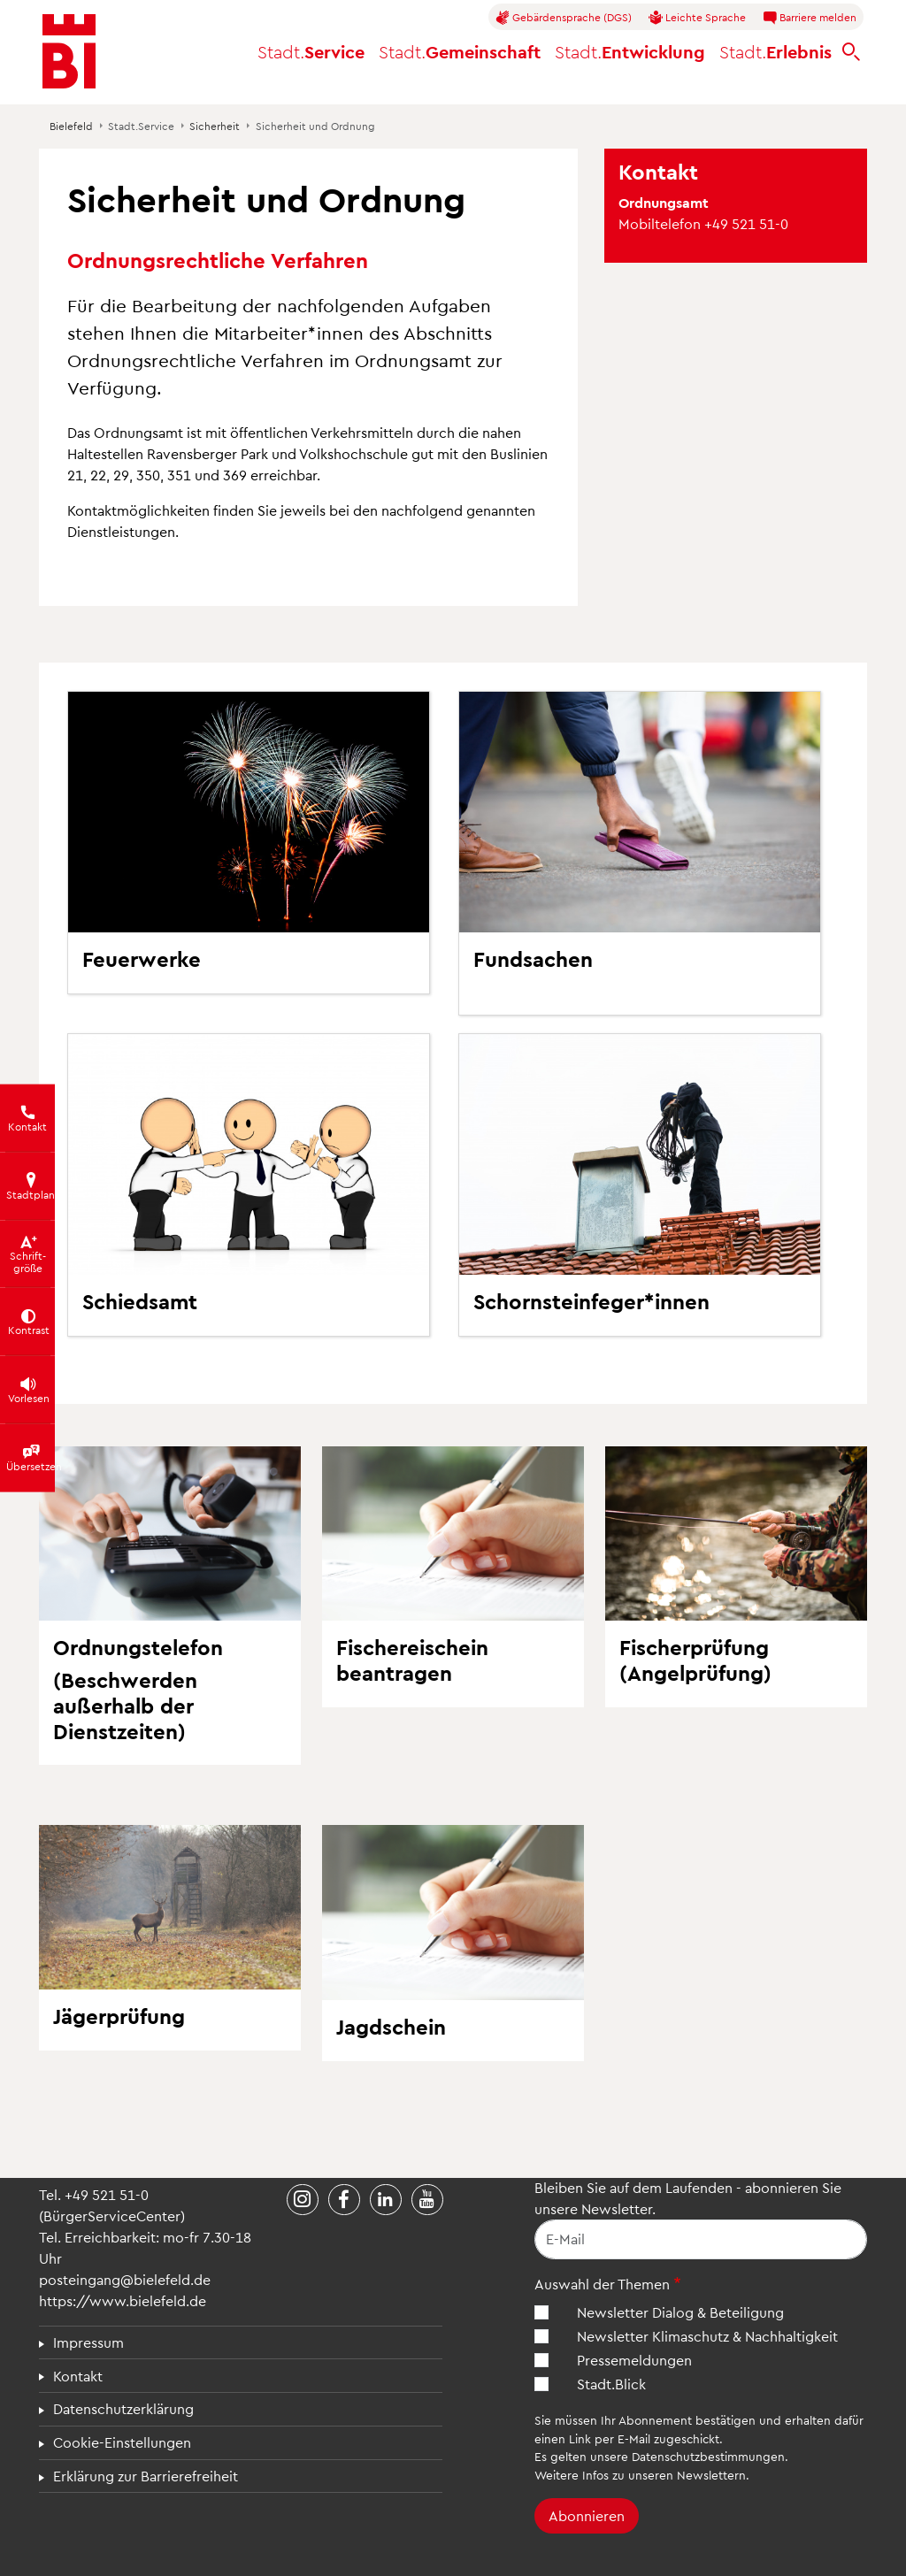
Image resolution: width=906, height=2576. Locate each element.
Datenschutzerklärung (123, 2408)
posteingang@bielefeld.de (125, 2279)
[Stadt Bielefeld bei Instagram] (303, 2200)
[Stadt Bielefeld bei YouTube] (427, 2200)
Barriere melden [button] (809, 18)
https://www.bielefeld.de (122, 2300)
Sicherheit (214, 125)
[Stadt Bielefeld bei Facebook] (344, 2200)
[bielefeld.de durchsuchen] (851, 52)
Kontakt (78, 2375)
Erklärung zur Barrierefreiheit (145, 2475)
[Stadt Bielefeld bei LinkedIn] (386, 2200)
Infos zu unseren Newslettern (664, 2474)
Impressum (88, 2342)
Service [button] (311, 51)
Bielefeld (71, 125)
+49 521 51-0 (107, 2194)
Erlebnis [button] (775, 51)
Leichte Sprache (697, 18)
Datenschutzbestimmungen (708, 2456)
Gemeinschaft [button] (460, 51)
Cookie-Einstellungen (122, 2442)
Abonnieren (587, 2515)
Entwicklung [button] (630, 51)
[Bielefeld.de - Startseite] (69, 51)
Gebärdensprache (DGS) (563, 18)
